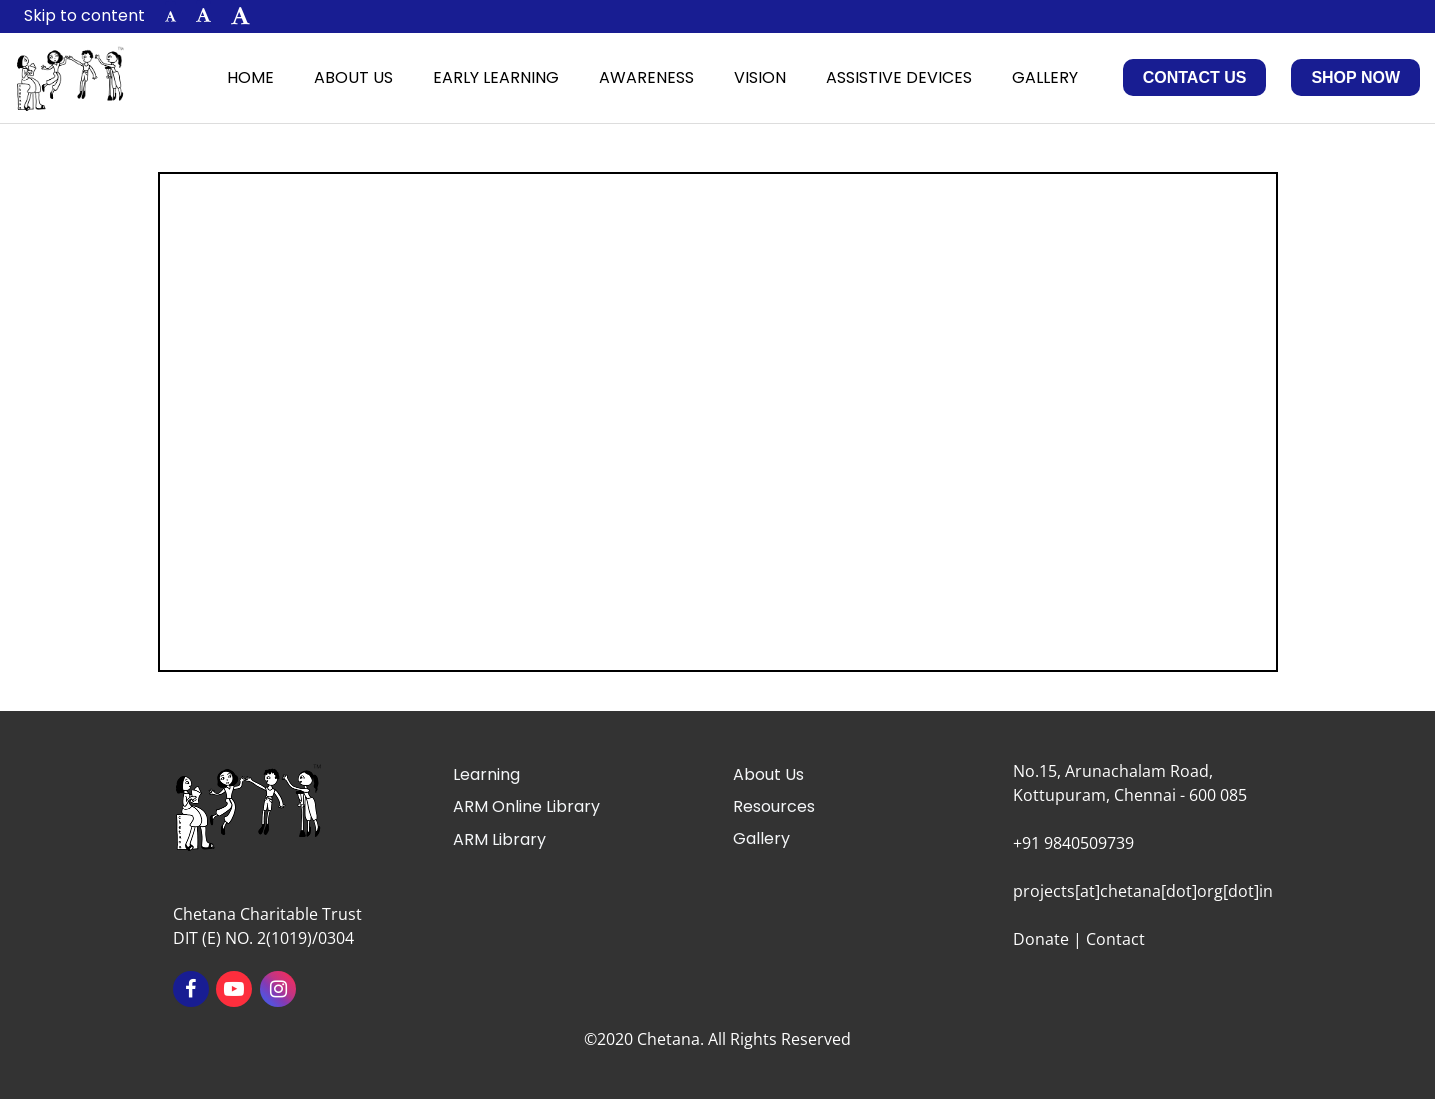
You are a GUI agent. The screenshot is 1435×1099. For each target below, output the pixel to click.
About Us (353, 77)
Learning (486, 774)
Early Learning (496, 77)
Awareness (646, 77)
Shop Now (1355, 77)
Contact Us (1195, 77)
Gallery (1045, 77)
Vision (760, 77)
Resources (774, 806)
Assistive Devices (899, 77)
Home (250, 77)
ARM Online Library (526, 806)
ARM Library (499, 839)
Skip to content (84, 15)
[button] (170, 16)
